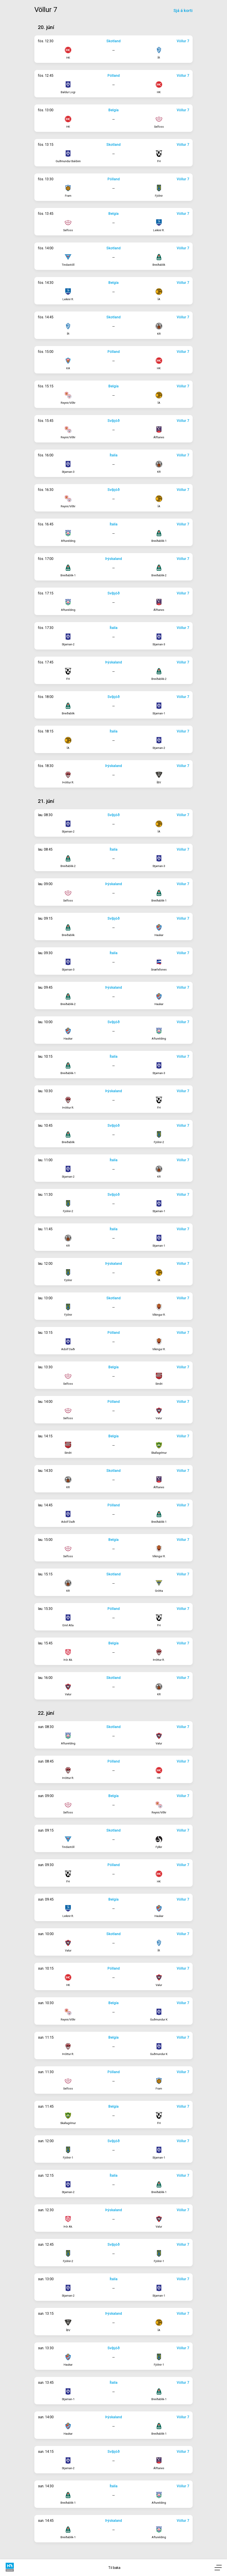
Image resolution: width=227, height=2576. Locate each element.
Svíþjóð (114, 421)
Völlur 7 (183, 41)
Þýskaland (113, 559)
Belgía (113, 110)
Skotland (113, 41)
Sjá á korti (183, 10)
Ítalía (113, 455)
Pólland (114, 75)
